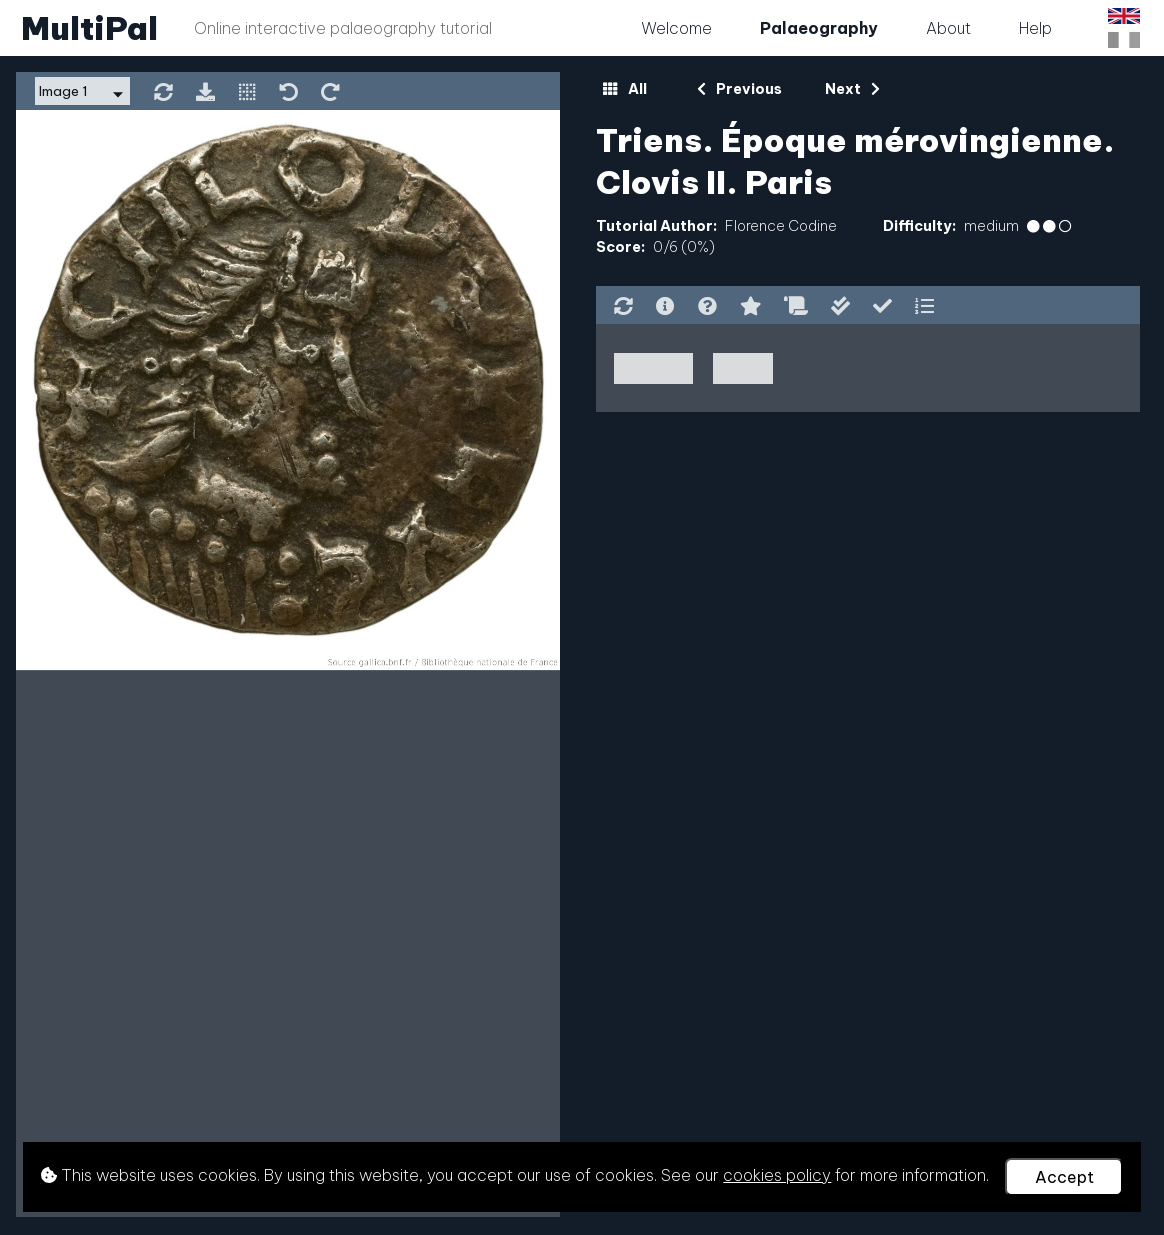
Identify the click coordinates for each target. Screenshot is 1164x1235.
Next (852, 89)
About (948, 28)
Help (1035, 28)
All (624, 89)
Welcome (676, 28)
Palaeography (819, 28)
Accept (1064, 1177)
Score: (620, 247)
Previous (739, 89)
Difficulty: (919, 226)
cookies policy (777, 1175)
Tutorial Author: (656, 226)
